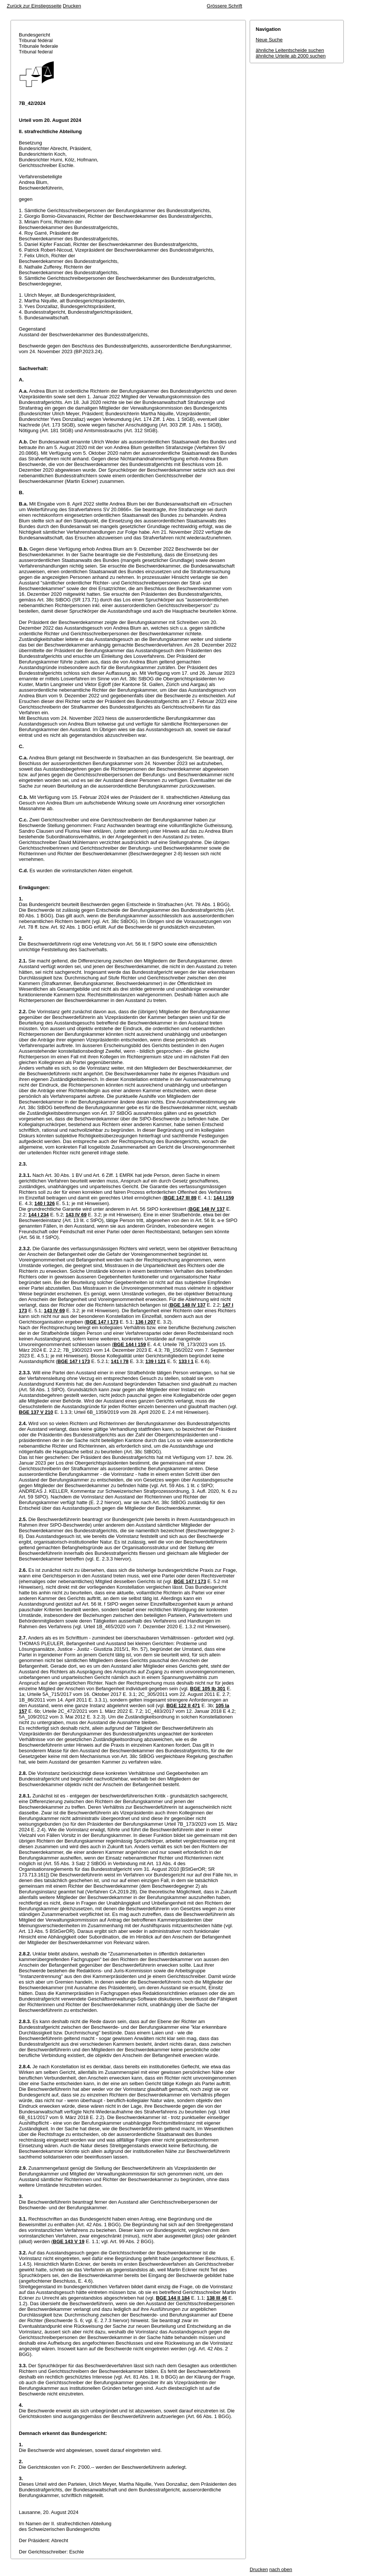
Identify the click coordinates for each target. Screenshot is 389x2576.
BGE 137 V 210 (36, 1412)
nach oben (280, 2569)
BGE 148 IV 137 (207, 1209)
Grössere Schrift (224, 6)
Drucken (72, 6)
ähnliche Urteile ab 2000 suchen (291, 56)
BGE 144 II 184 (173, 2298)
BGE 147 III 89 (180, 1198)
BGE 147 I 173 (102, 1322)
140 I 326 (44, 1203)
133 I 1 (186, 1361)
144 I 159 (224, 1198)
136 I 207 (145, 1322)
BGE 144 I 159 (129, 1344)
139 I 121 (155, 1361)
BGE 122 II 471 (183, 1705)
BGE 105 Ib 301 (208, 1688)
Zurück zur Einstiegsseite (34, 6)
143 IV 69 (76, 1214)
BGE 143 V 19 (68, 2241)
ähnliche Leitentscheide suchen (290, 50)
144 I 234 (38, 1214)
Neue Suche (269, 40)
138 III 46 (217, 2298)
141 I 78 (119, 1361)
